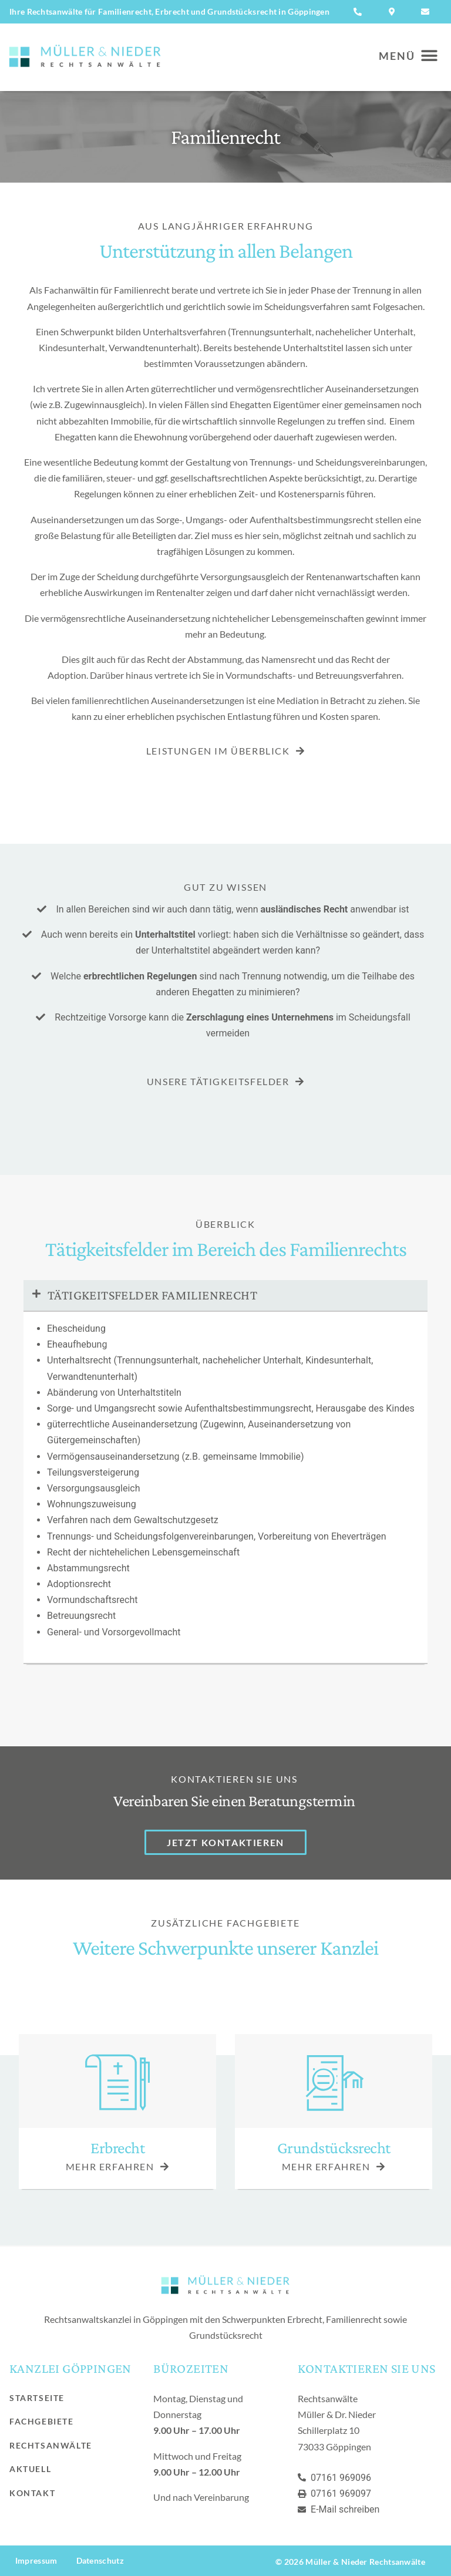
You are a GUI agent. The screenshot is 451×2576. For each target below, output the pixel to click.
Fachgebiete (41, 2421)
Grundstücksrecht (334, 2148)
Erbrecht (117, 2148)
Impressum (36, 2560)
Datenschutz (100, 2560)
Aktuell (30, 2469)
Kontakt (32, 2493)
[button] (403, 55)
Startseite (37, 2398)
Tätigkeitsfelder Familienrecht (152, 1295)
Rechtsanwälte (50, 2445)
